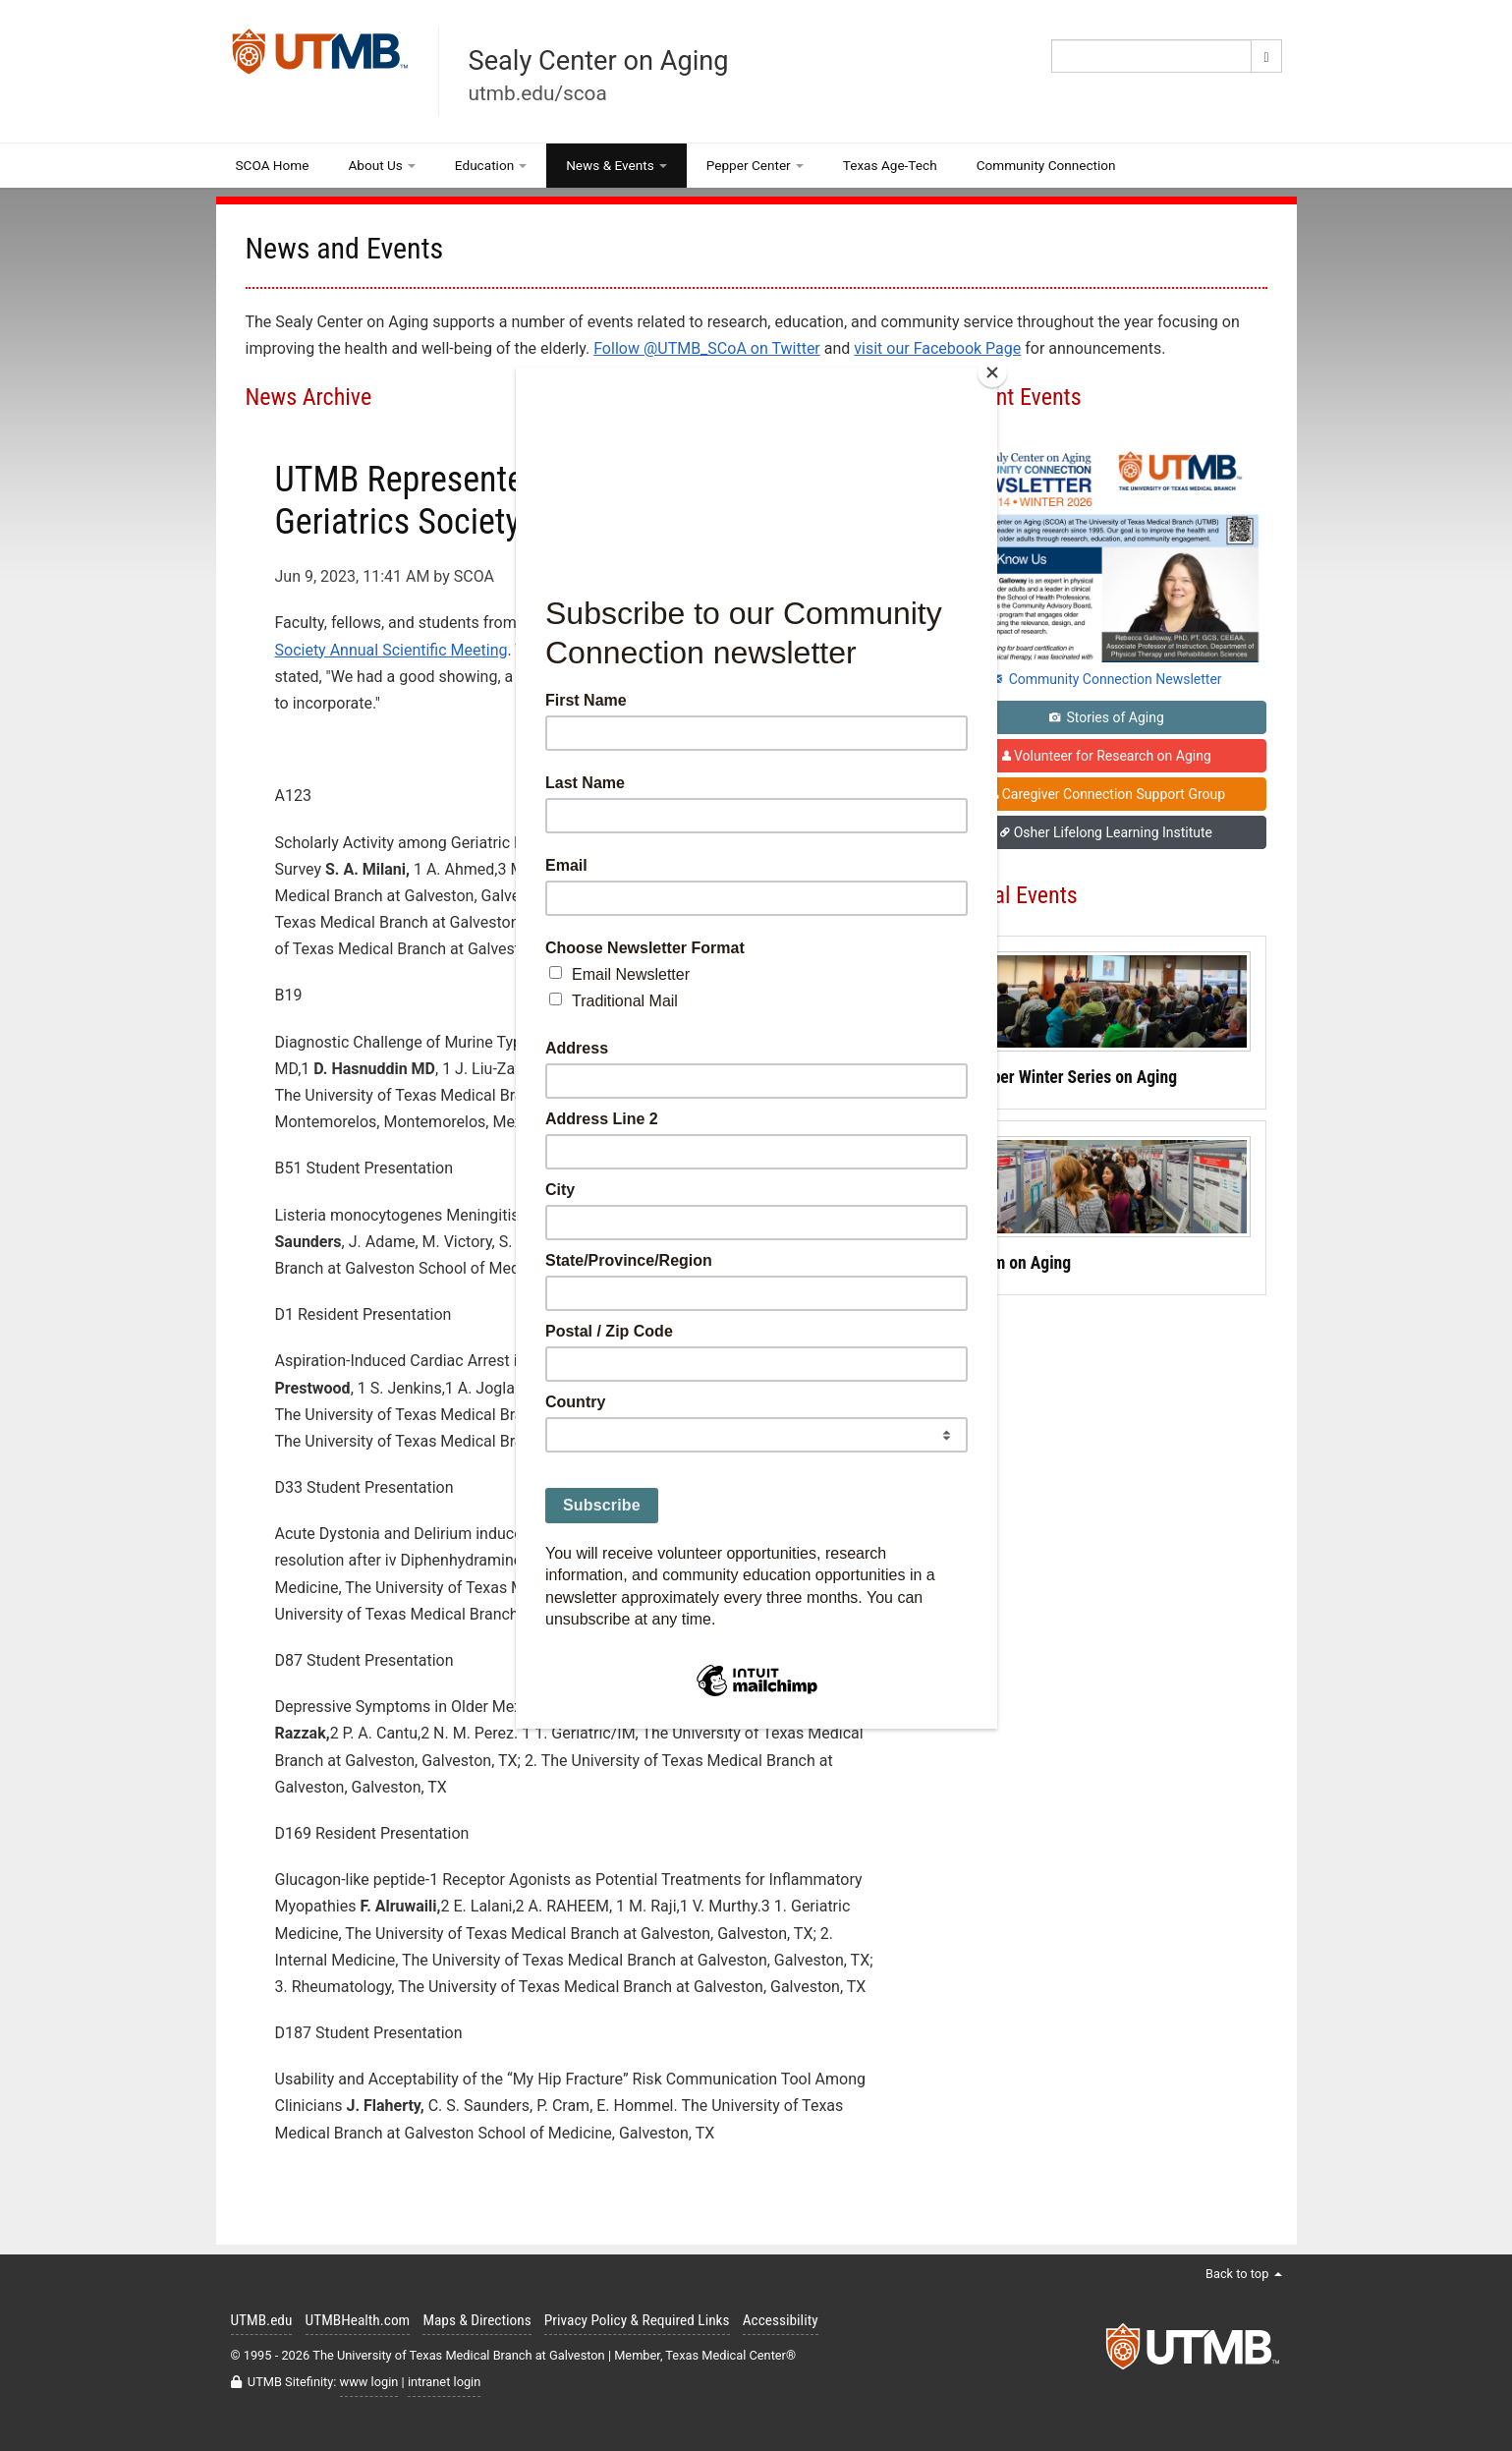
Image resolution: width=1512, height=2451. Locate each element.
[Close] (992, 372)
